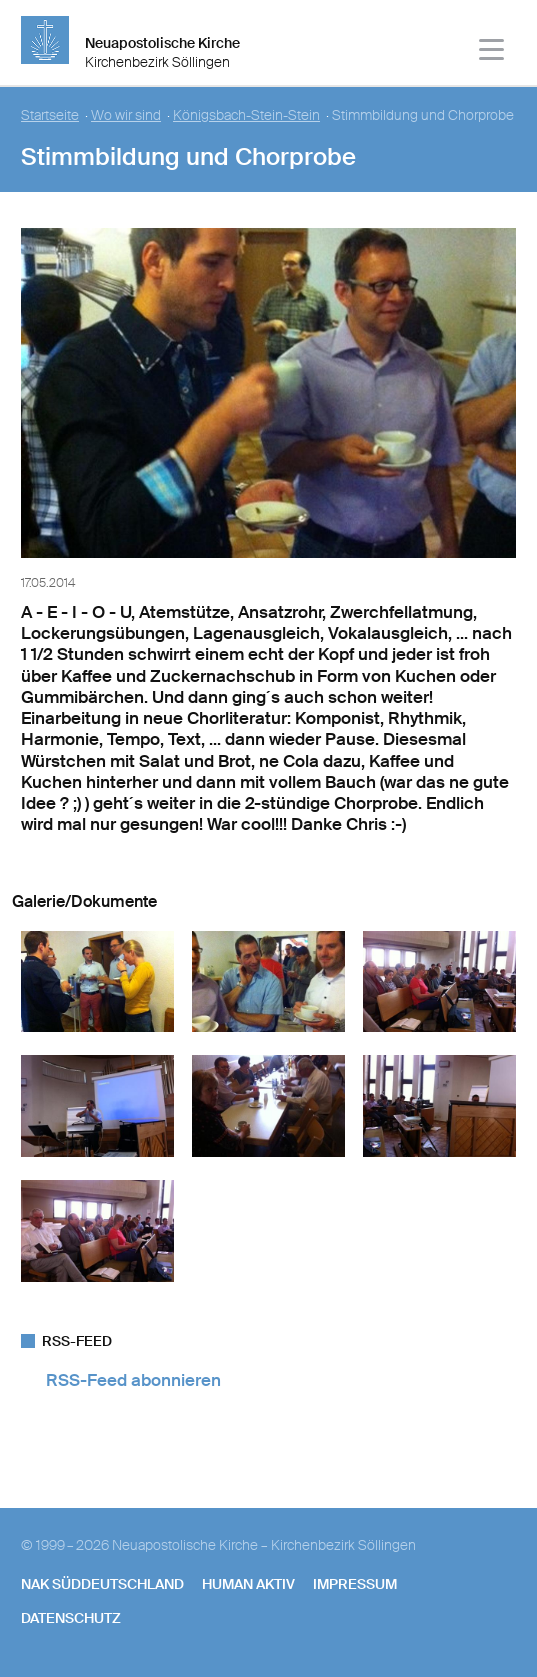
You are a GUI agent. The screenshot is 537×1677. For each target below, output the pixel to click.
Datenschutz (71, 1618)
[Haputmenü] (492, 52)
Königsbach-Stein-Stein (246, 115)
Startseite (50, 115)
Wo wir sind (126, 115)
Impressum (355, 1584)
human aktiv (248, 1584)
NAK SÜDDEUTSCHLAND (102, 1584)
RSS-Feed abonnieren (133, 1380)
